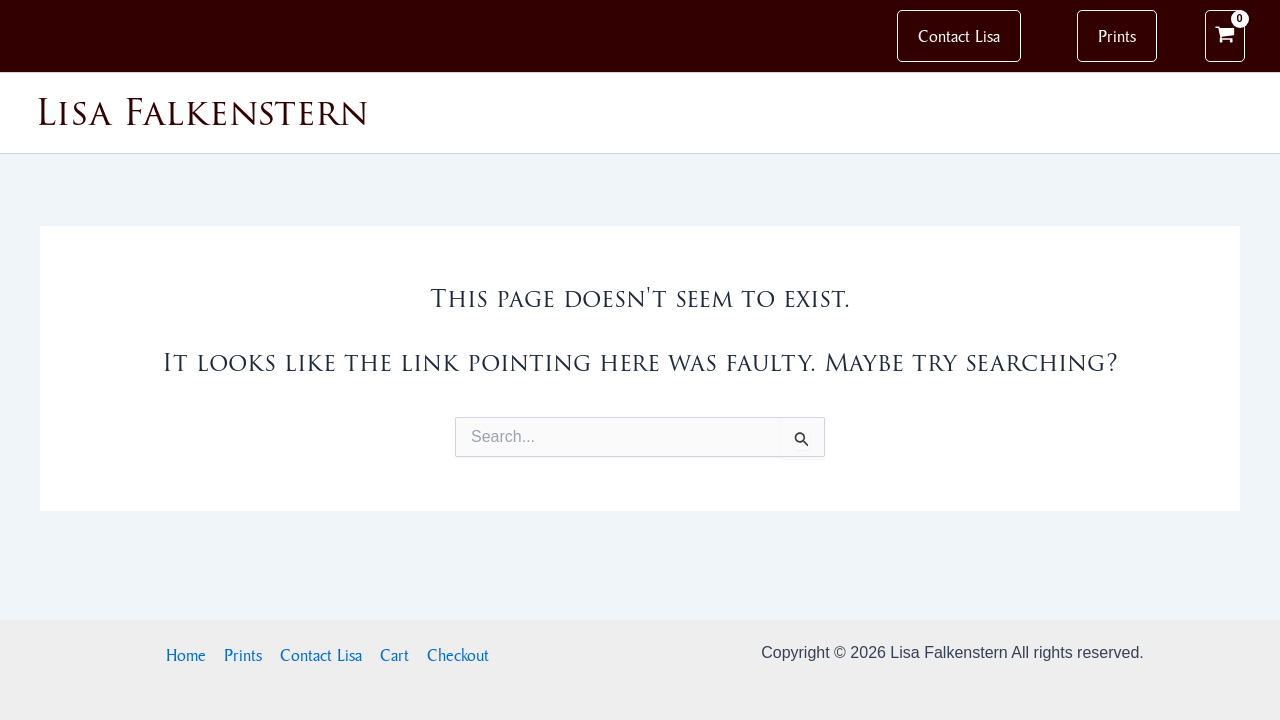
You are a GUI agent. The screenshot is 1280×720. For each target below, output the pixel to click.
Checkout (458, 654)
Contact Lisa (321, 654)
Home (186, 654)
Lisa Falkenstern (202, 112)
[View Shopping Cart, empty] (1225, 36)
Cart (394, 654)
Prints (243, 654)
